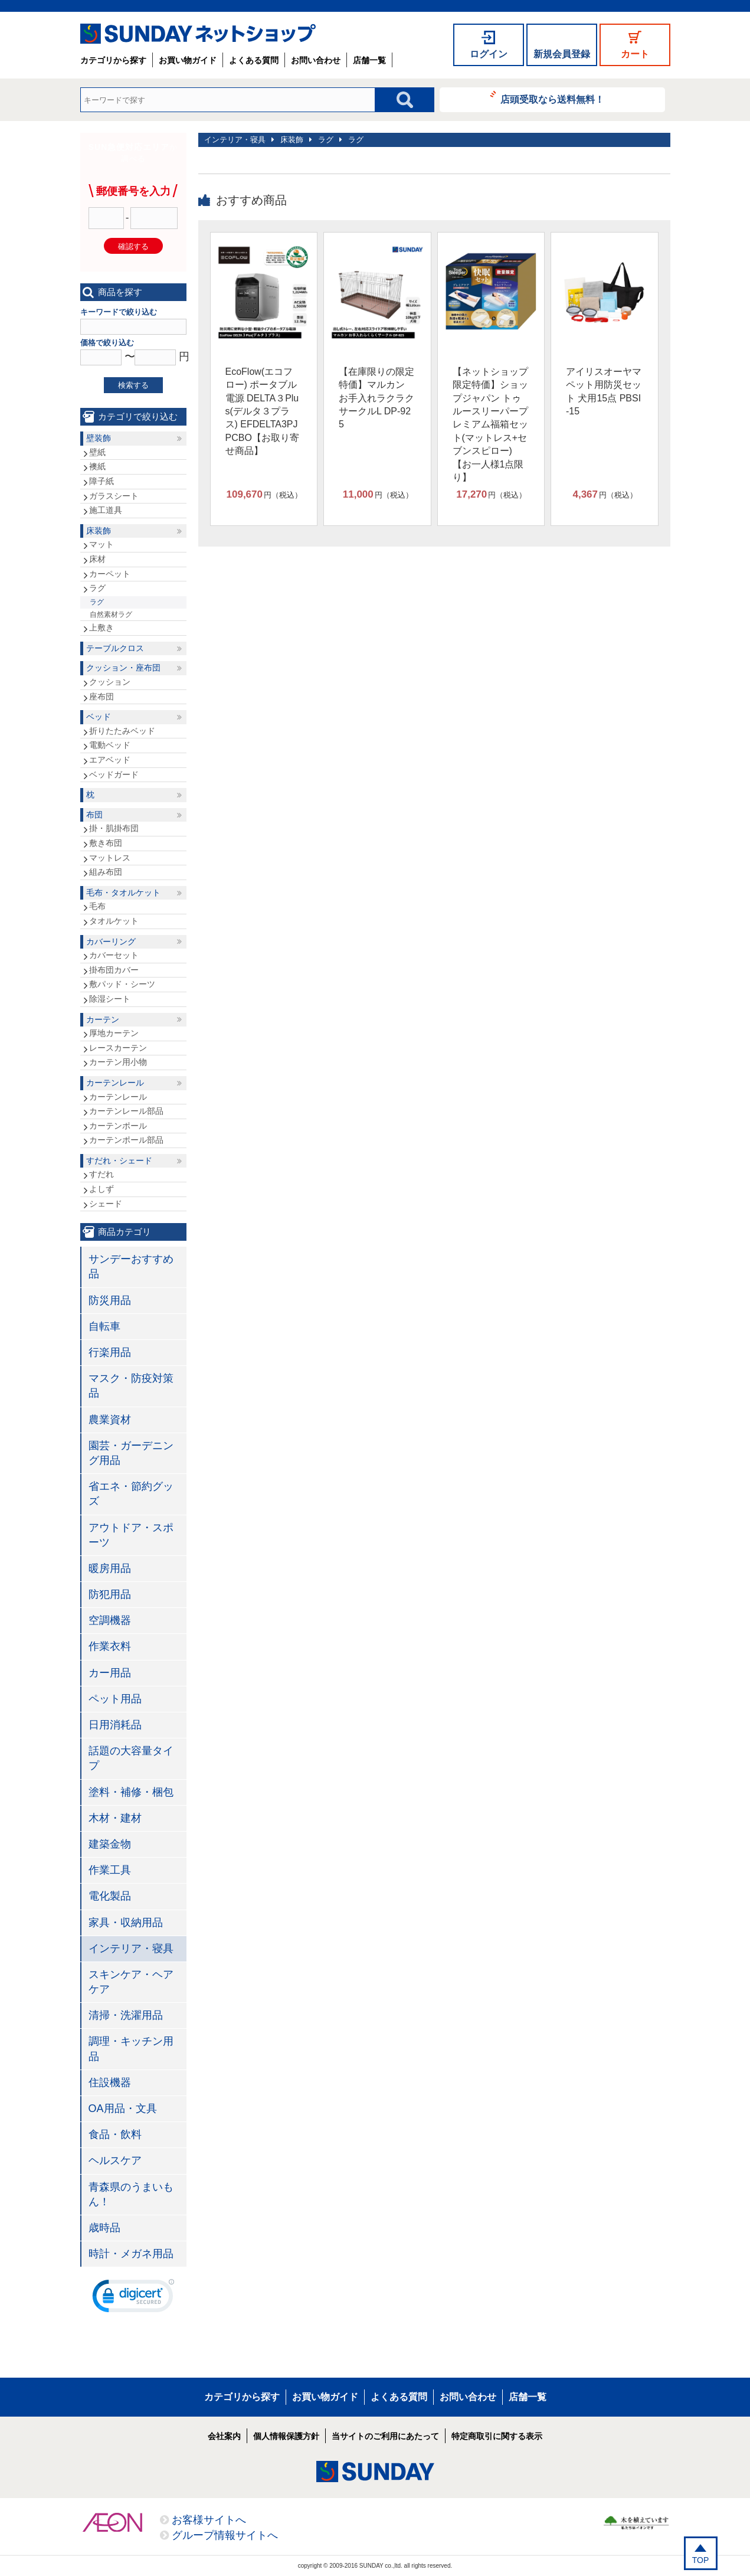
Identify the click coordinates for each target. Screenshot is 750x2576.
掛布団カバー (114, 970)
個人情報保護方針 (286, 2436)
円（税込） (264, 495)
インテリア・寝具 (235, 139)
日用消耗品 (115, 1725)
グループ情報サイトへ (225, 2535)
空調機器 (110, 1620)
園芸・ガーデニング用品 (131, 1453)
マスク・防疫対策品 (131, 1385)
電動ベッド (109, 745)
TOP (700, 2560)
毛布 (97, 906)
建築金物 (110, 1844)
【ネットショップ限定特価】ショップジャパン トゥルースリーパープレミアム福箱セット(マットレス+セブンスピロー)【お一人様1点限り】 (490, 424)
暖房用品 (110, 1568)
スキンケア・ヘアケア (131, 1982)
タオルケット (114, 921)
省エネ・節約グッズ (131, 1493)
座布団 (101, 696)
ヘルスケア (115, 2160)
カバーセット (114, 955)
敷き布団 (105, 843)
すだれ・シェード (119, 1160)
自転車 (104, 1326)
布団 (94, 814)
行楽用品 (110, 1352)
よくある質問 (254, 60)
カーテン (102, 1019)
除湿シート (109, 998)
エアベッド (109, 759)
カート (635, 54)
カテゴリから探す (113, 60)
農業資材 (110, 1420)
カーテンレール (115, 1082)
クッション (109, 682)
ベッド (98, 716)
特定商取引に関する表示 (496, 2436)
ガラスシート (114, 496)
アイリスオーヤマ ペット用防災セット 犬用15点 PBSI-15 (603, 391)
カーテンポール (118, 1125)
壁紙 (97, 452)
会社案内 (224, 2436)
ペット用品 (115, 1699)
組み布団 (105, 872)
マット (101, 544)
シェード (105, 1203)
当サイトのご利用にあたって (385, 2436)
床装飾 (291, 139)
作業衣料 (110, 1646)
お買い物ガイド (188, 60)
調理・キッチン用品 (131, 2048)
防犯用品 (110, 1594)
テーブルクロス (115, 648)
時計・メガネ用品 (131, 2254)
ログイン (488, 54)
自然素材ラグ (111, 614)
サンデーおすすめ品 (131, 1266)
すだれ (101, 1174)
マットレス (109, 857)
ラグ (325, 139)
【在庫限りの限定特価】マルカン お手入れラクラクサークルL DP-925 (376, 398)
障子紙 (101, 481)
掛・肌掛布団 (114, 828)
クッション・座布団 (123, 667)
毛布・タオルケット (123, 892)
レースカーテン (118, 1047)
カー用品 (110, 1673)
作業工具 (110, 1870)
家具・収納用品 (126, 1922)
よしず (101, 1189)
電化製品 (110, 1896)
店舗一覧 (369, 60)
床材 (97, 559)
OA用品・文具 (123, 2108)
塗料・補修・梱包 (131, 1792)
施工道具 (105, 510)
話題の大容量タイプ (131, 1758)
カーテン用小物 (118, 1062)
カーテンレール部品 (126, 1111)
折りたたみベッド (122, 730)
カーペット (109, 573)
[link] (133, 2298)
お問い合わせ (315, 60)
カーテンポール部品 (126, 1140)
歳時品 (104, 2228)
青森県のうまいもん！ (131, 2194)
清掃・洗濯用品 (126, 2015)
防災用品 (110, 1300)
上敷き (101, 627)
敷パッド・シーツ (122, 984)
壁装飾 (98, 438)
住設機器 (110, 2082)
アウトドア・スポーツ (131, 1535)
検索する (133, 385)
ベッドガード (114, 774)
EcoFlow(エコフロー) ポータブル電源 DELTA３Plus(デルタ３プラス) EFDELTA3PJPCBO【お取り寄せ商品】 (262, 411)
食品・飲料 (115, 2134)
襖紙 (97, 466)
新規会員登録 (561, 54)
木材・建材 (115, 1818)
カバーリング (111, 941)
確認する (133, 246)
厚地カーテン (114, 1033)
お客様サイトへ (209, 2520)
